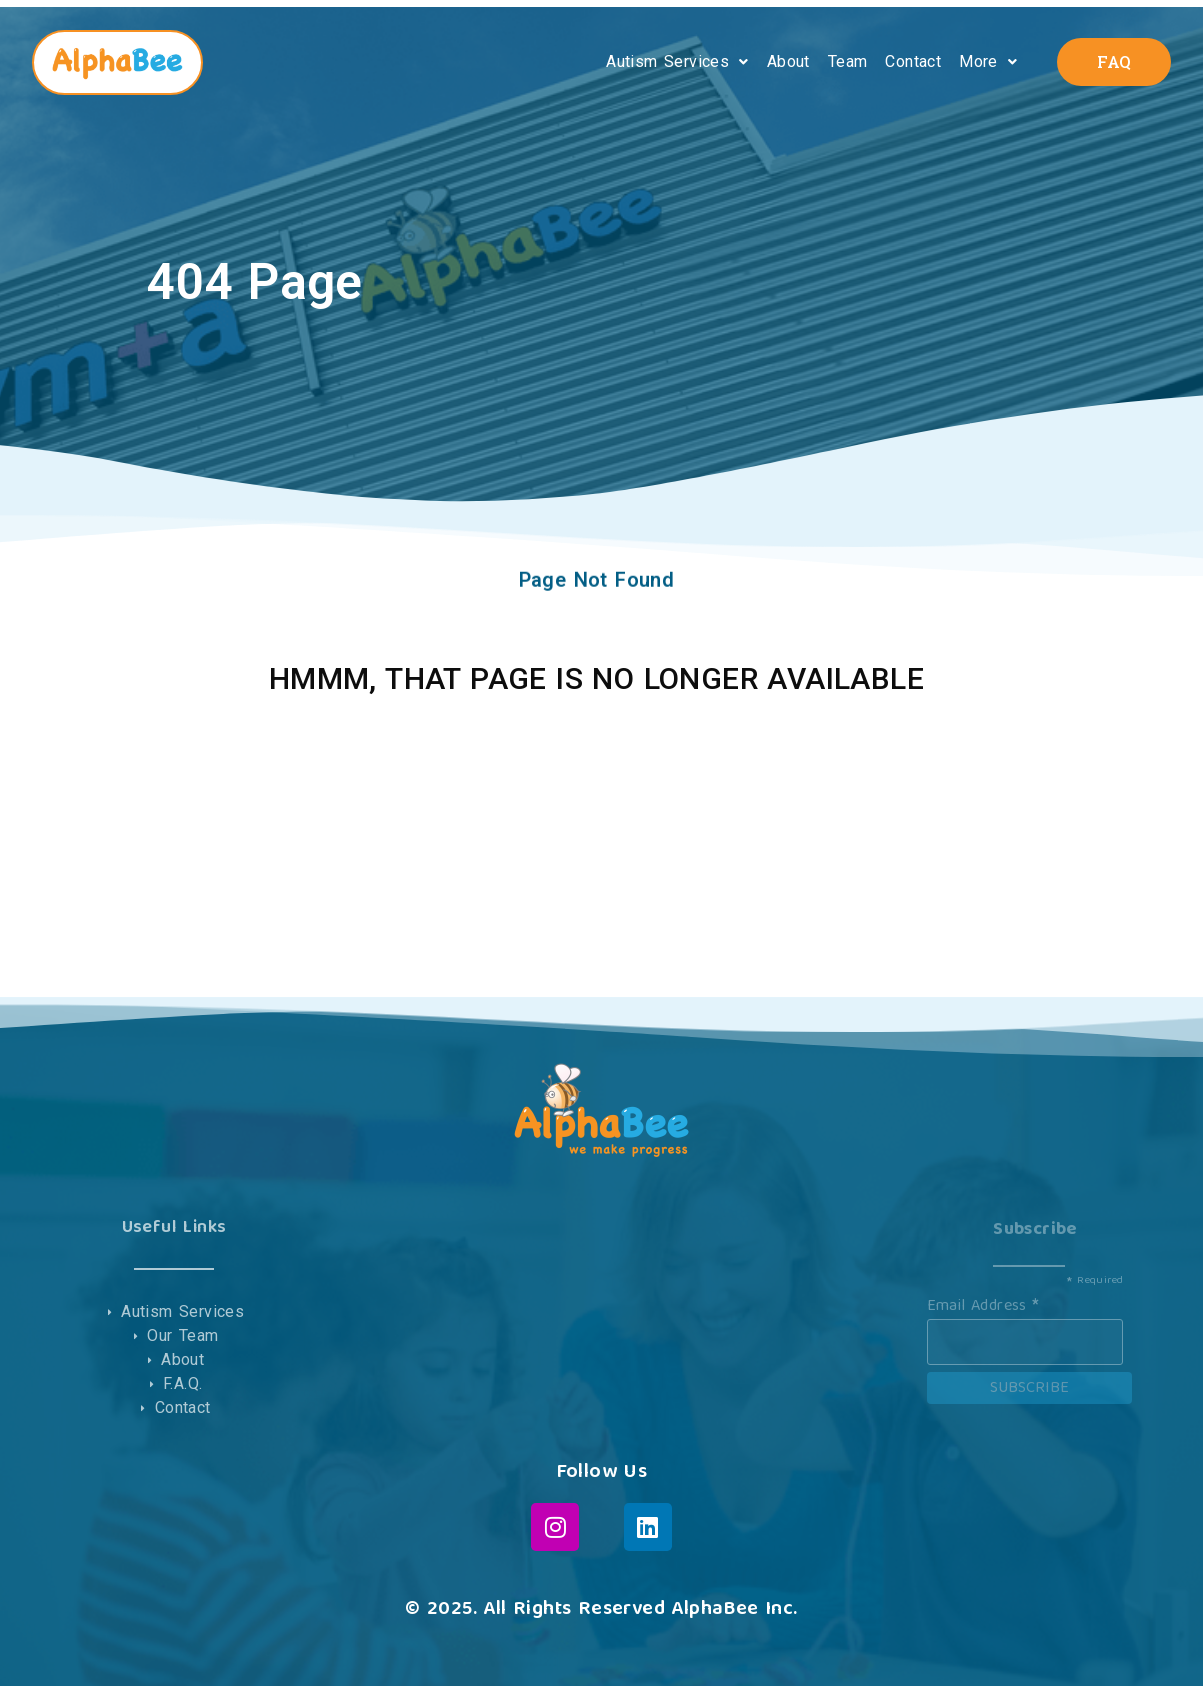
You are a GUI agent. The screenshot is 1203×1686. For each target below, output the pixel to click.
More (988, 61)
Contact (913, 61)
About (788, 61)
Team (848, 61)
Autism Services (677, 61)
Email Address (983, 1304)
